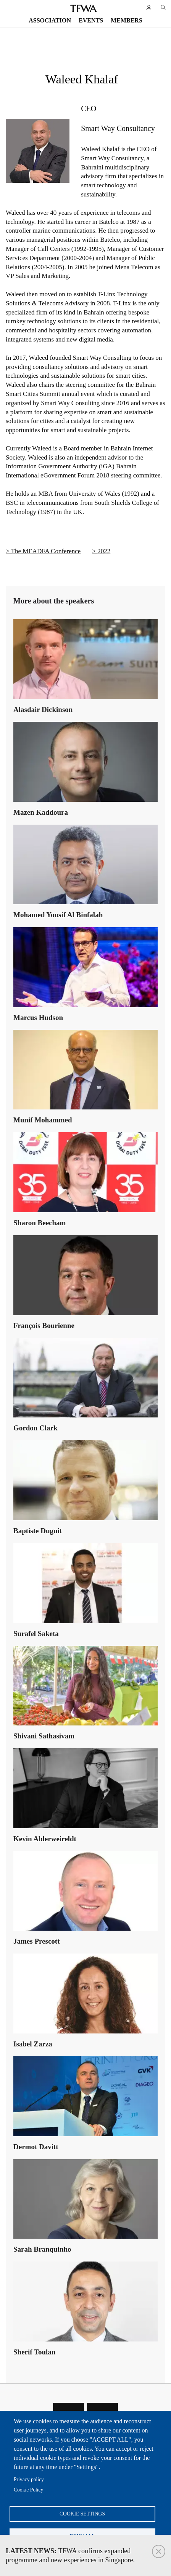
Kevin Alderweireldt (44, 1839)
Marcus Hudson (38, 1017)
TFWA (83, 8)
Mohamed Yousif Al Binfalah (58, 915)
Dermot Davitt (35, 2147)
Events (91, 20)
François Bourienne (43, 1325)
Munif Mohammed (42, 1120)
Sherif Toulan (34, 2352)
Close (158, 2551)
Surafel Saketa (36, 1634)
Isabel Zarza (32, 2044)
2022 (103, 551)
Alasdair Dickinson (43, 709)
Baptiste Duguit (37, 1531)
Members (126, 20)
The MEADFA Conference (46, 551)
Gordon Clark (35, 1428)
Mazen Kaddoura (40, 812)
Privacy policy (29, 2479)
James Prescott (36, 1941)
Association (50, 20)
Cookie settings (82, 2514)
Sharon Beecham (39, 1223)
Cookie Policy (28, 2490)
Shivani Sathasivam (43, 1736)
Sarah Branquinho (42, 2249)
